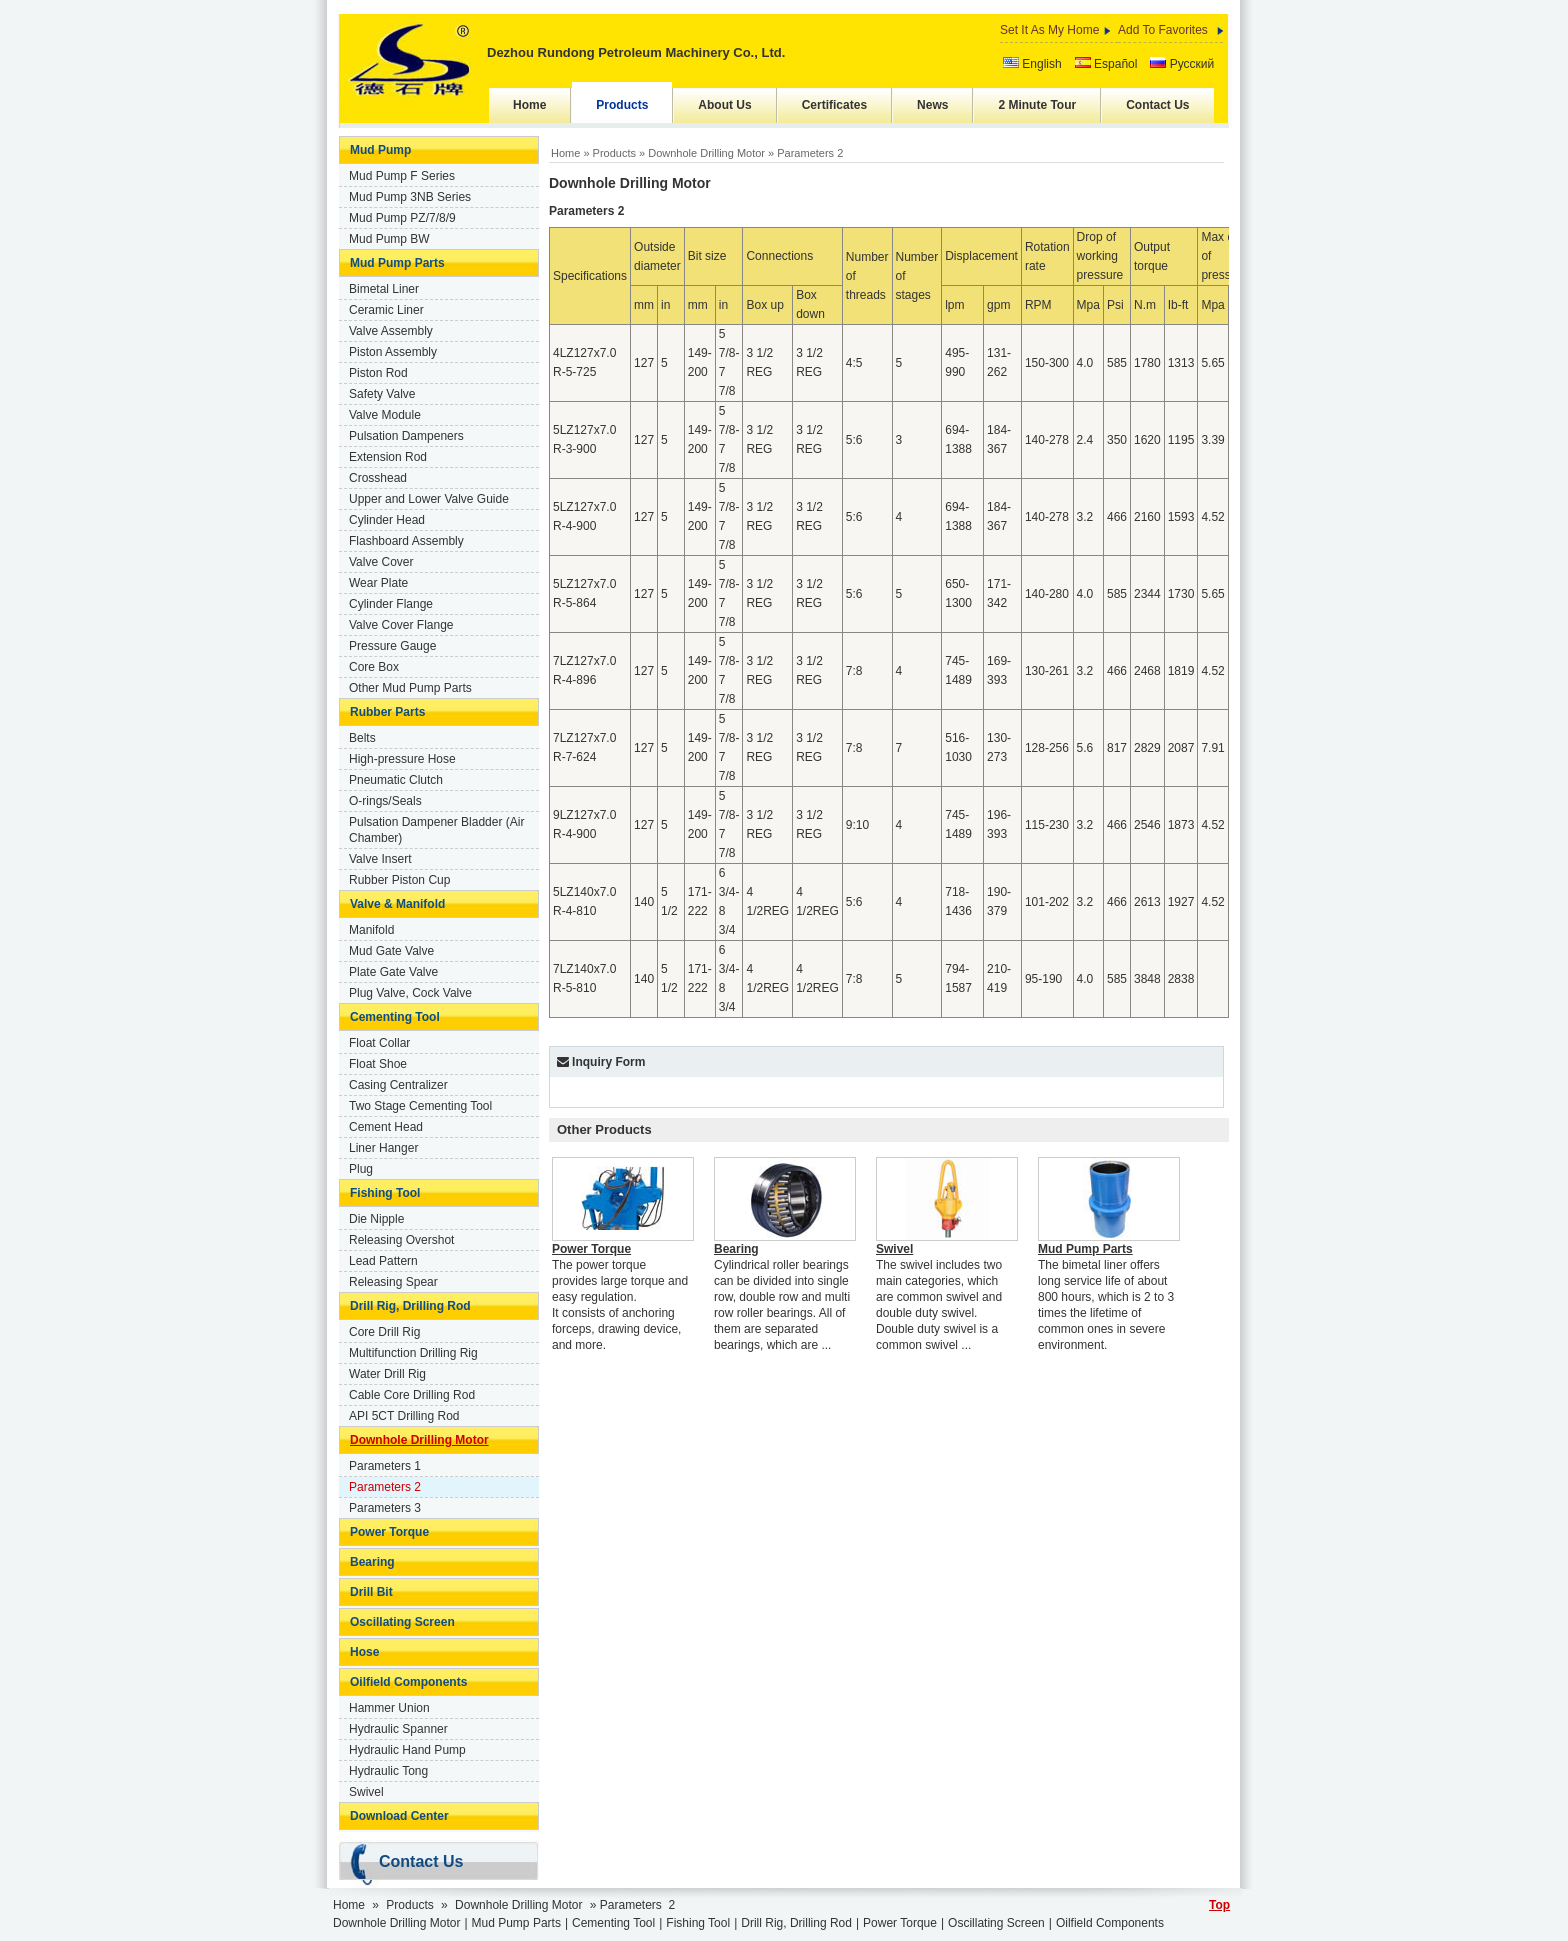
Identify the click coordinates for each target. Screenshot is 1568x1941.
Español (1106, 64)
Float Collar (379, 1043)
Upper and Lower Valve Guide (429, 499)
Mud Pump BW (389, 239)
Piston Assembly (393, 352)
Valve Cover (381, 562)
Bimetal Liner (384, 289)
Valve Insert (380, 859)
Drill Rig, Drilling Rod (410, 1306)
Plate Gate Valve (393, 972)
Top (1219, 1905)
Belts (362, 738)
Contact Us (1157, 105)
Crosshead (378, 478)
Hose (364, 1652)
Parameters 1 (385, 1466)
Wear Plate (378, 583)
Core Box (374, 667)
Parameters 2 (385, 1487)
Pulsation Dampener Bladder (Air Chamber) (436, 830)
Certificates (834, 105)
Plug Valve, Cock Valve (410, 993)
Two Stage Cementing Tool (420, 1106)
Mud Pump (380, 150)
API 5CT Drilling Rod (404, 1416)
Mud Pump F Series (402, 176)
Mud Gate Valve (391, 951)
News (932, 105)
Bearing (372, 1562)
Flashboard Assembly (406, 541)
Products (622, 105)
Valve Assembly (391, 331)
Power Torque (389, 1532)
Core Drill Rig (384, 1332)
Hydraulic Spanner (398, 1729)
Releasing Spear (393, 1282)
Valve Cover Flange (401, 625)
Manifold (371, 930)
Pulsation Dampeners (406, 436)
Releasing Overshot (401, 1240)
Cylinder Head (387, 520)
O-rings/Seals (385, 801)
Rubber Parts (387, 712)
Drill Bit (371, 1592)
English (1032, 64)
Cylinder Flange (391, 604)
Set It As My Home (1049, 30)
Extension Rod (388, 457)
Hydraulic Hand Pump (407, 1750)
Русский (1182, 64)
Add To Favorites (1163, 30)
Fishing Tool (385, 1193)
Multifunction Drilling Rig (413, 1353)
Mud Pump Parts (397, 263)
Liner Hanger (383, 1148)
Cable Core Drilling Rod (412, 1395)
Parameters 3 (385, 1508)
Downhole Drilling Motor (419, 1440)
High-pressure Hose (402, 759)
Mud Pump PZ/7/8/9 (402, 218)
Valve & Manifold (397, 904)
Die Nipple (376, 1219)
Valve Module (385, 415)
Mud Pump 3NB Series (410, 197)
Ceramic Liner (386, 310)
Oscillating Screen (402, 1622)
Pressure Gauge (392, 646)
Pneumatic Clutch (396, 780)
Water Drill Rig (387, 1374)
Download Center (399, 1816)
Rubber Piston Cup (399, 880)
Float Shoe (378, 1064)
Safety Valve (382, 394)
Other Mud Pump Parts (410, 688)
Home (529, 105)
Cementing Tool (395, 1017)
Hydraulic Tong (388, 1771)
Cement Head (386, 1127)
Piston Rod (378, 373)
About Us (724, 105)
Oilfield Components (408, 1682)
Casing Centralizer (398, 1085)
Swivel (366, 1792)
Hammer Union (389, 1708)
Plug (361, 1169)
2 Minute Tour (1037, 105)
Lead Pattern (383, 1261)
